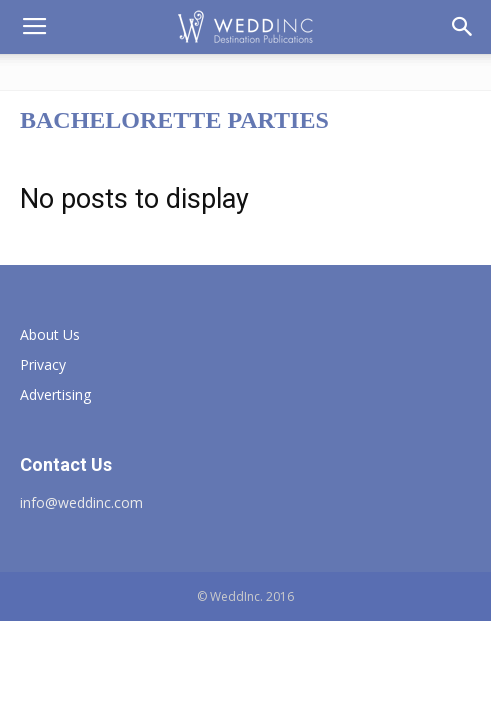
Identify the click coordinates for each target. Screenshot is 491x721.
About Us (50, 334)
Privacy (43, 364)
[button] (463, 27)
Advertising (55, 394)
